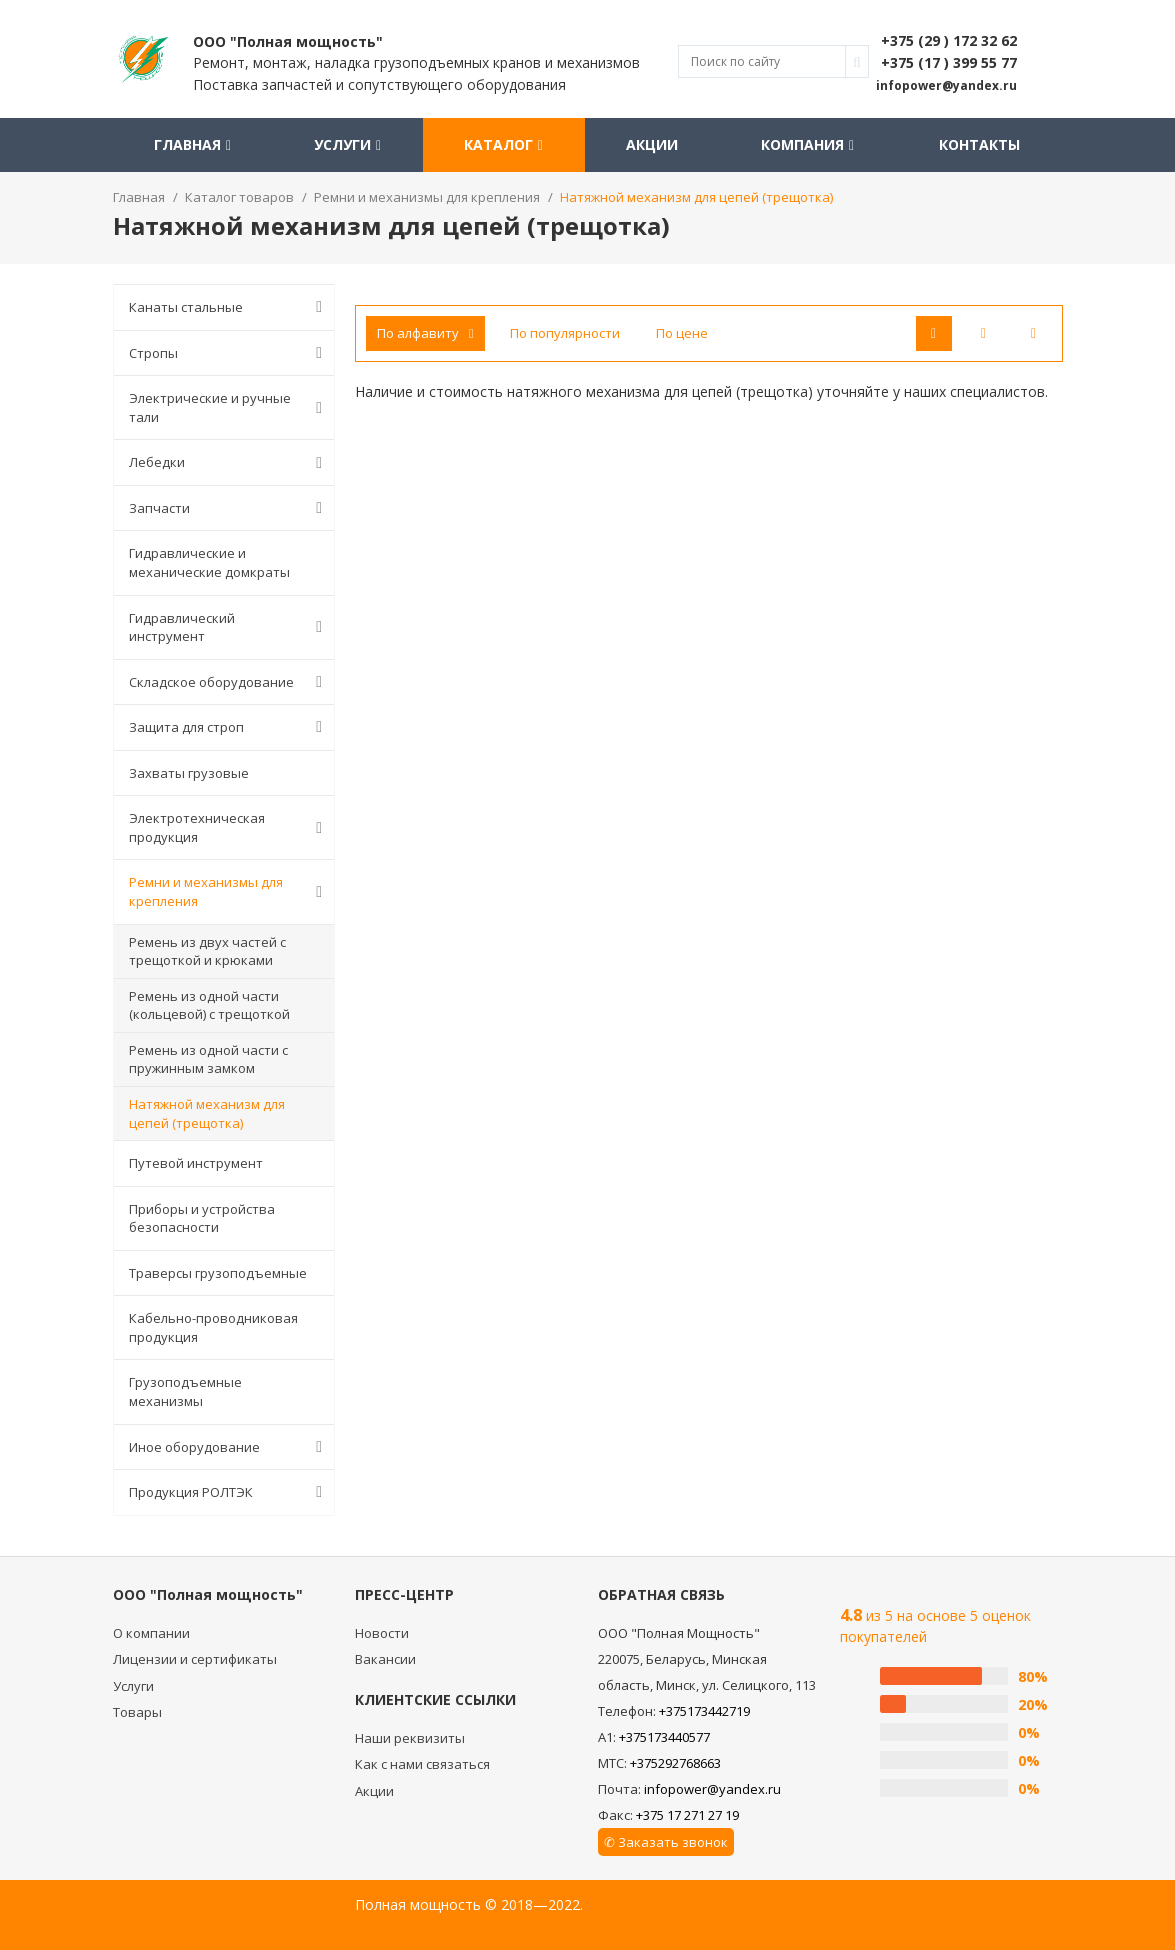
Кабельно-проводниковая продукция (213, 1327)
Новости (382, 1633)
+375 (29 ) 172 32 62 (949, 40)
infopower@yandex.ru (712, 1789)
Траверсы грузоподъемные (218, 1273)
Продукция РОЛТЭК (230, 1492)
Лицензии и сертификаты (195, 1659)
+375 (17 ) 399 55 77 (949, 62)
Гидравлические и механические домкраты (209, 562)
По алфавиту (425, 333)
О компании (151, 1633)
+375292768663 (675, 1763)
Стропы (230, 353)
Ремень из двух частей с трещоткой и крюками (207, 951)
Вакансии (385, 1659)
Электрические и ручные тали (230, 407)
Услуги (347, 144)
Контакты (979, 144)
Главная (192, 144)
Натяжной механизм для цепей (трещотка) (207, 1113)
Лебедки (230, 463)
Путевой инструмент (196, 1163)
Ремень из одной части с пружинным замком (208, 1059)
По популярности (565, 333)
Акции (652, 144)
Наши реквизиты (410, 1738)
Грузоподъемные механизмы (185, 1391)
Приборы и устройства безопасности (202, 1218)
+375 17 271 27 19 (687, 1815)
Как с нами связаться (422, 1764)
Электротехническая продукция (230, 827)
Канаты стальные (230, 307)
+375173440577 (664, 1737)
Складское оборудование (230, 682)
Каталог (503, 144)
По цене (682, 333)
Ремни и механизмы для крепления (230, 891)
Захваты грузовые (189, 773)
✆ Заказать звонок (666, 1842)
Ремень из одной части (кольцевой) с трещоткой (209, 1005)
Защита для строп (230, 727)
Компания (807, 144)
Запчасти (230, 508)
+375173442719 (704, 1711)
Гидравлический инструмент (230, 627)
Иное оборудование (230, 1447)
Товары (137, 1712)
